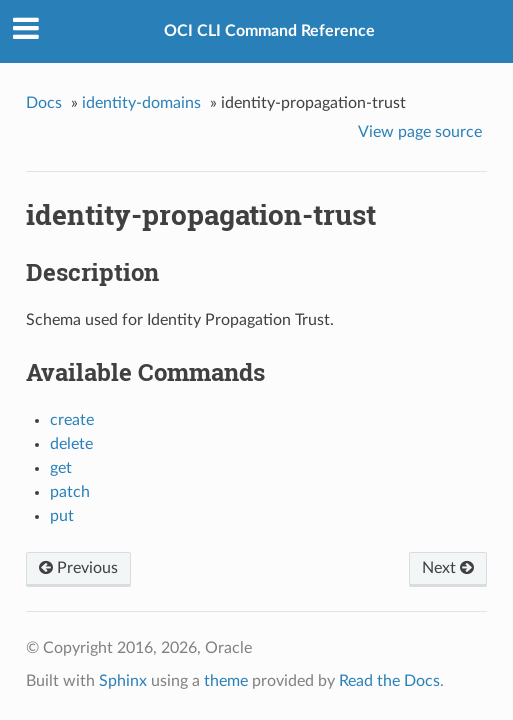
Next (448, 568)
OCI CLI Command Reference (269, 31)
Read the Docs (389, 681)
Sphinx (123, 681)
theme (226, 681)
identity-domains (141, 103)
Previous (78, 568)
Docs (44, 103)
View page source (420, 132)
